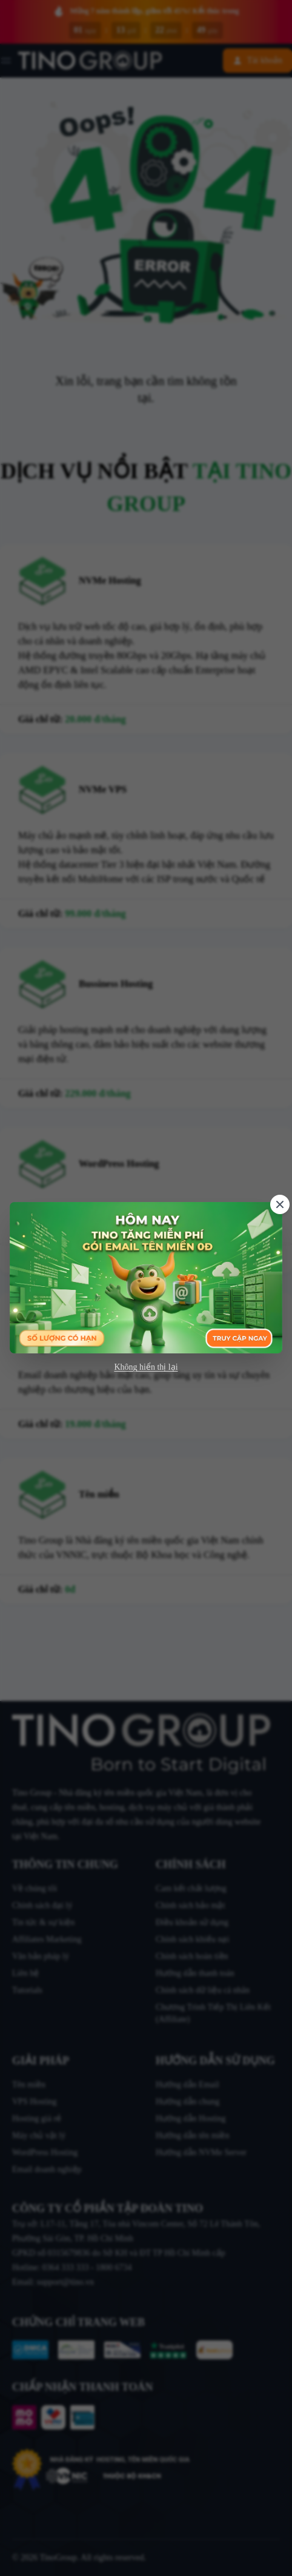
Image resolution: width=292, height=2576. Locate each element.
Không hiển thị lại (146, 1367)
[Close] (280, 1204)
